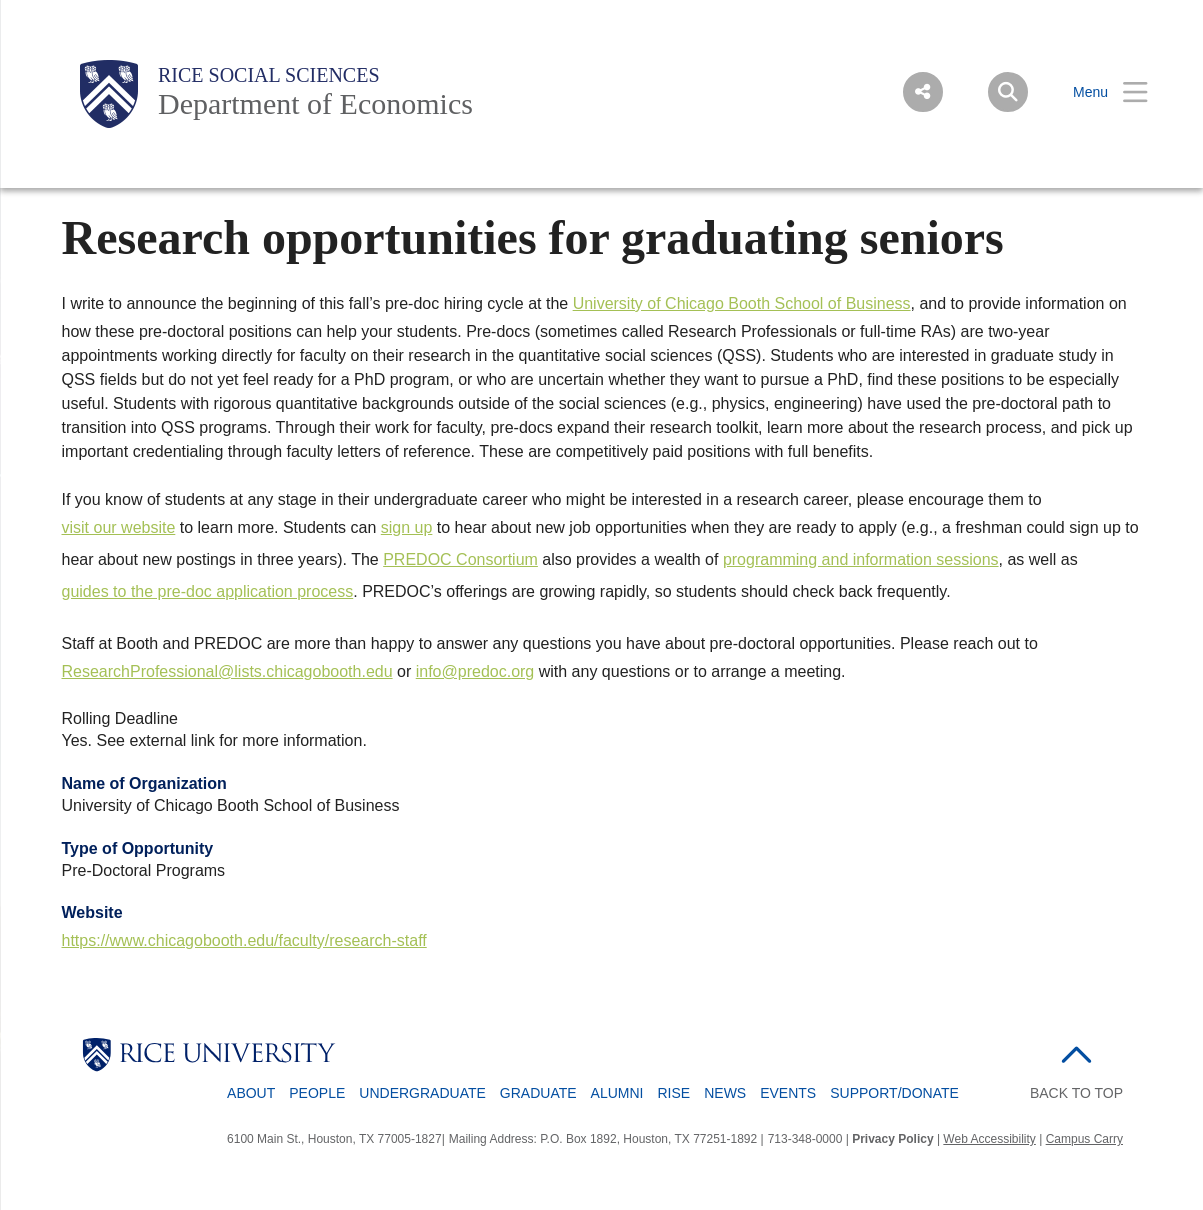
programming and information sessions (861, 559)
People (317, 1093)
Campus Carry (1084, 1139)
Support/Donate (894, 1093)
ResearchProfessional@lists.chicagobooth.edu (227, 671)
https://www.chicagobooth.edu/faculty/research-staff (244, 940)
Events (788, 1093)
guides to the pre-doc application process (208, 591)
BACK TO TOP (1076, 1093)
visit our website (119, 527)
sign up (407, 527)
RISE (674, 1093)
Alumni (617, 1093)
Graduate (538, 1093)
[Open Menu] (1098, 92)
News (725, 1093)
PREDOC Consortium (460, 559)
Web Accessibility (989, 1139)
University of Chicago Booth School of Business (742, 303)
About (251, 1093)
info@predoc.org (475, 671)
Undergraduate (422, 1093)
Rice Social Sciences (269, 75)
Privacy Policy (892, 1139)
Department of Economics (315, 103)
